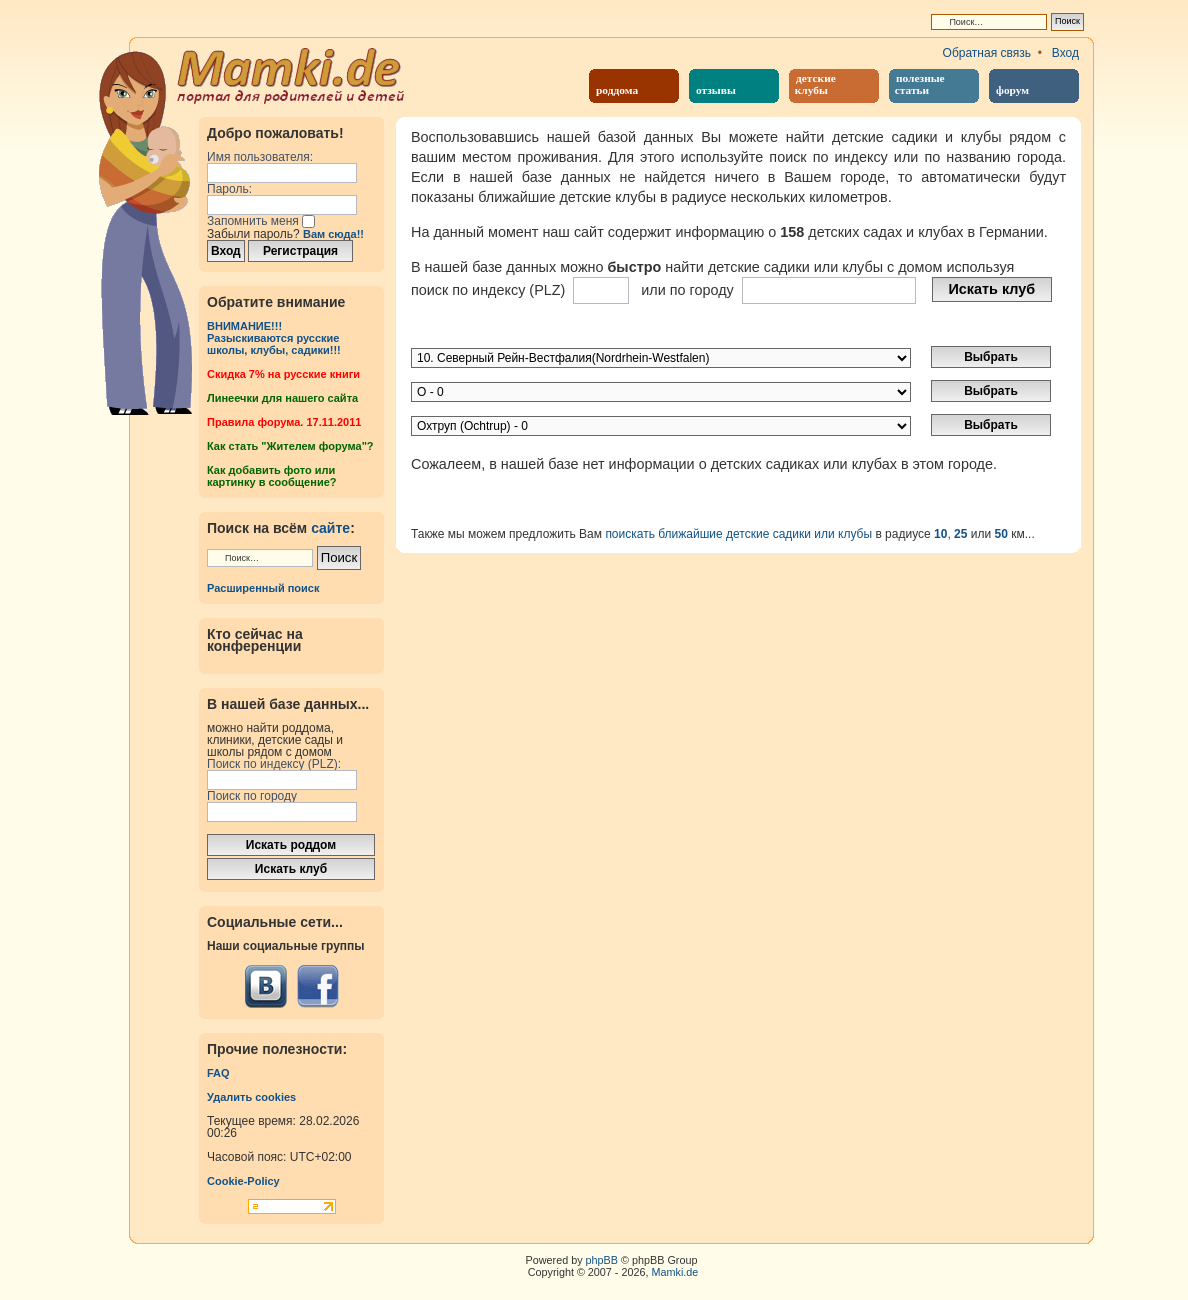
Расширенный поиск (263, 588)
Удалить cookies (251, 1097)
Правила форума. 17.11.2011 (284, 422)
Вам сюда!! (333, 234)
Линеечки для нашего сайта (282, 398)
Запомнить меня (261, 221)
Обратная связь (987, 53)
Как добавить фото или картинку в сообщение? (271, 476)
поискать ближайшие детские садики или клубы (738, 534)
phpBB (602, 1260)
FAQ (218, 1073)
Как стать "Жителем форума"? (290, 446)
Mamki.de (675, 1272)
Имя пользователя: (260, 157)
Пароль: (229, 189)
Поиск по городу (252, 796)
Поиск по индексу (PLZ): (274, 764)
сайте (330, 528)
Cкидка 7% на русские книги (283, 374)
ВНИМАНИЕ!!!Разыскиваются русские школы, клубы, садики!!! (274, 338)
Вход (1065, 53)
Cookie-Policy (243, 1181)
